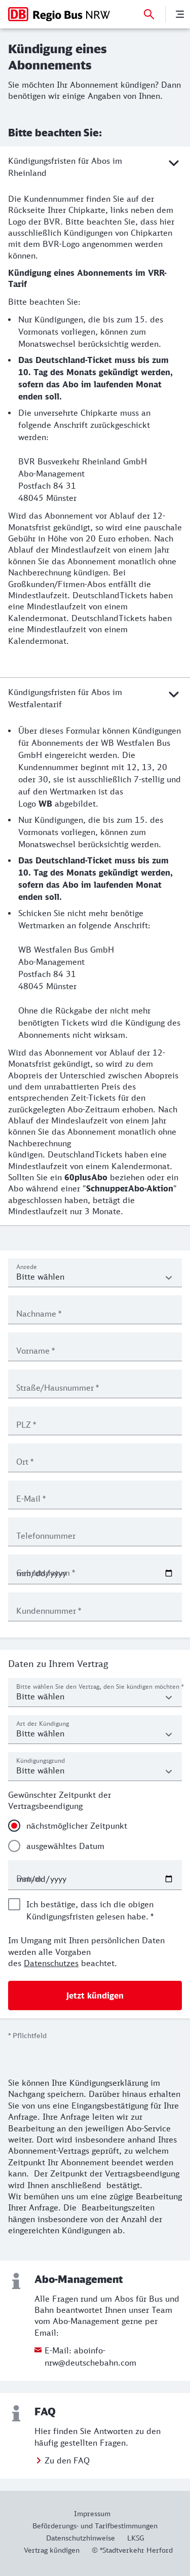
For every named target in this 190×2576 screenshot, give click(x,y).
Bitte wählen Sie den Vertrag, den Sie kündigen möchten (100, 1686)
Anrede (26, 1267)
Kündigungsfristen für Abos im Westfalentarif (95, 697)
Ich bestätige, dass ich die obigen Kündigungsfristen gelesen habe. (90, 1910)
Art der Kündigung (42, 1723)
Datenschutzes (51, 1963)
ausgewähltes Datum (65, 1846)
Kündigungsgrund (40, 1760)
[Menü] (180, 14)
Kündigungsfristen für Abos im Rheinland (95, 166)
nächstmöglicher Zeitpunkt (76, 1826)
